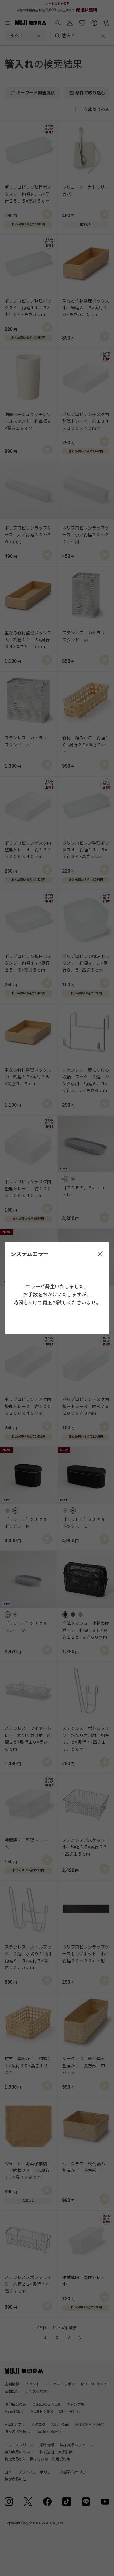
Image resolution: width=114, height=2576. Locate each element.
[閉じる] (100, 1254)
